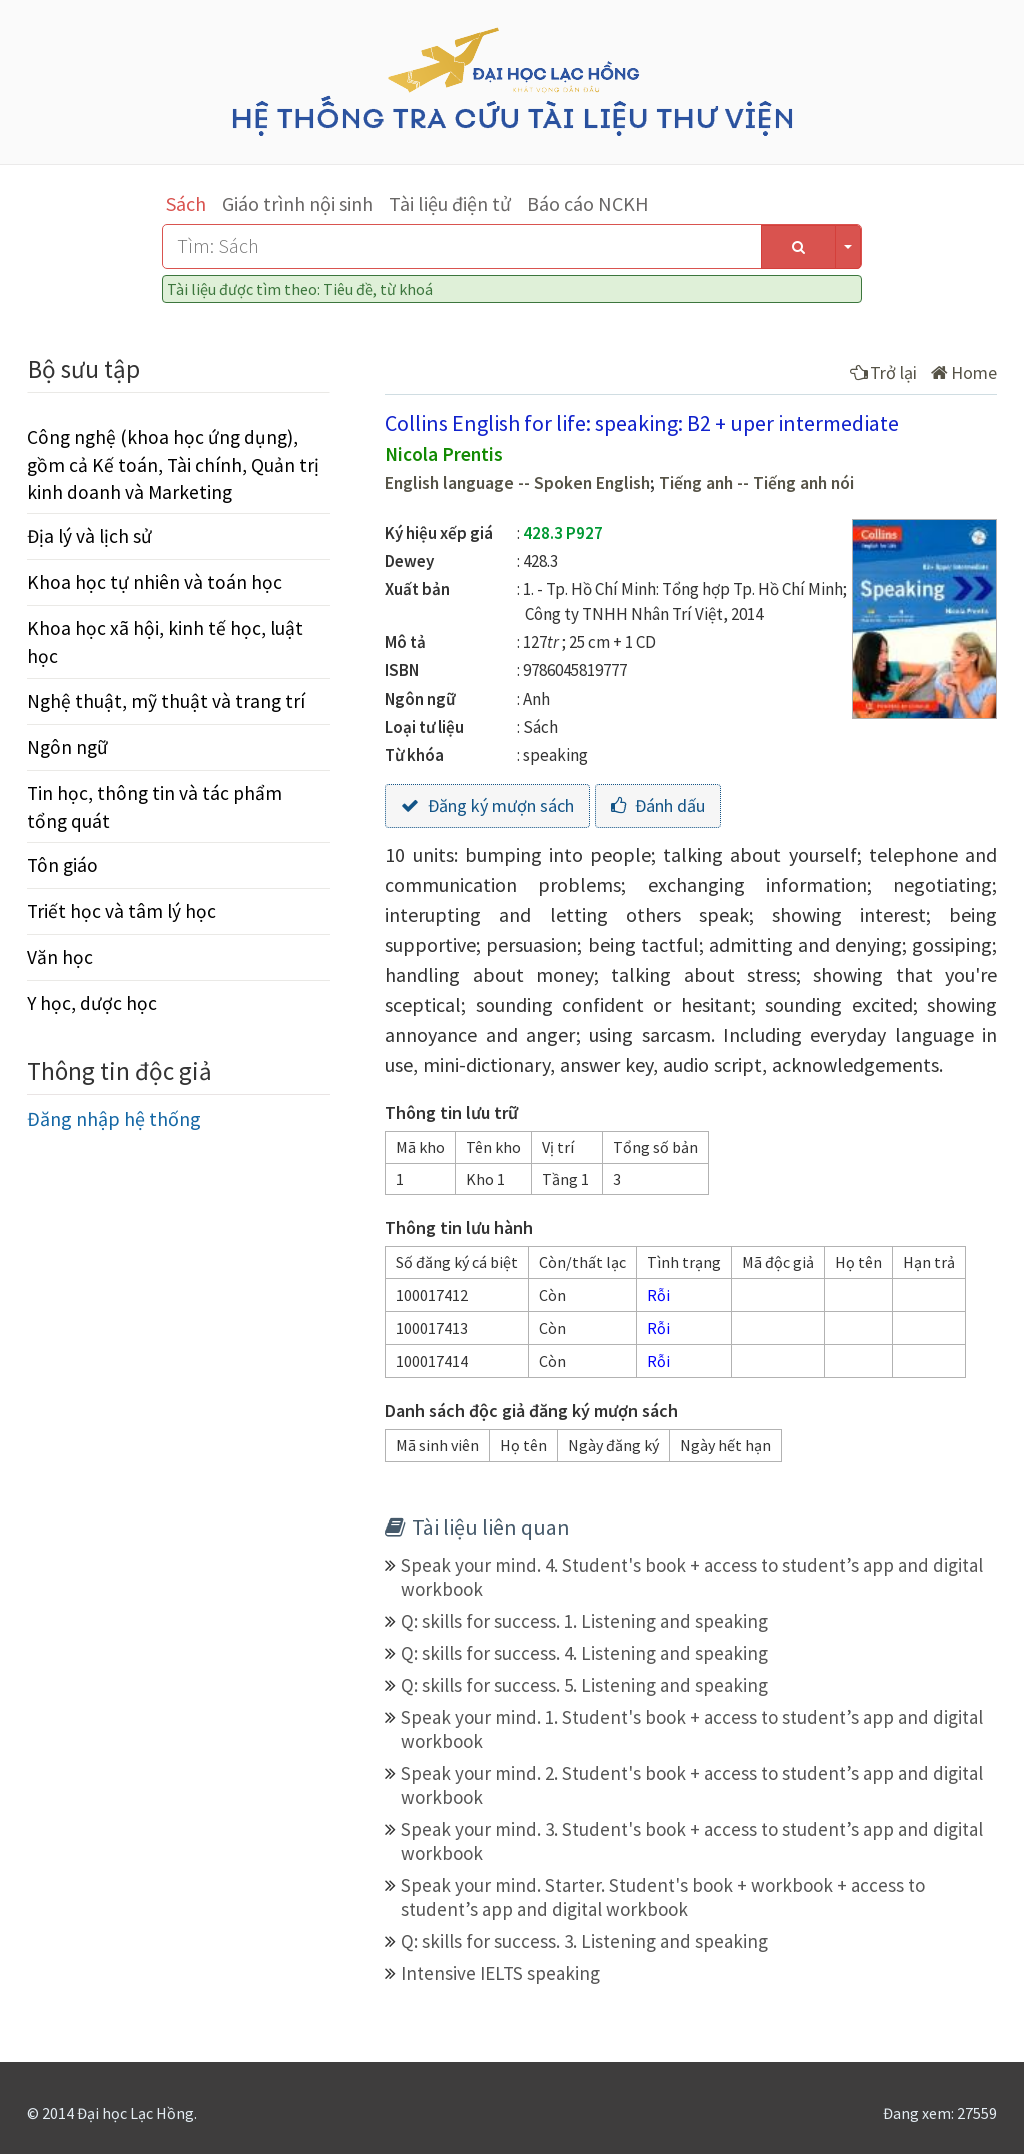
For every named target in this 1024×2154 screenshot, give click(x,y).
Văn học (60, 957)
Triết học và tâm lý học (121, 911)
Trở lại (883, 372)
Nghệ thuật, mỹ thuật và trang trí (166, 701)
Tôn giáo (62, 865)
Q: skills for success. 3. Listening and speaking (584, 1941)
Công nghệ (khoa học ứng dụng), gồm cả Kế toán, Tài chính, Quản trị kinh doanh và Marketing (173, 464)
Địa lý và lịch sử (89, 536)
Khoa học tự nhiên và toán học (154, 582)
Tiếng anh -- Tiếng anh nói (756, 483)
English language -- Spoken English (517, 483)
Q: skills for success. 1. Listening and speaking (584, 1621)
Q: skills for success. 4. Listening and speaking (584, 1653)
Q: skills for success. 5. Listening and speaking (584, 1685)
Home (964, 372)
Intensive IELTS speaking (500, 1973)
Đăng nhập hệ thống (114, 1118)
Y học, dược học (92, 1003)
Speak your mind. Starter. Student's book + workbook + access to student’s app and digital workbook (663, 1897)
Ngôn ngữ (67, 747)
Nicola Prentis (444, 454)
